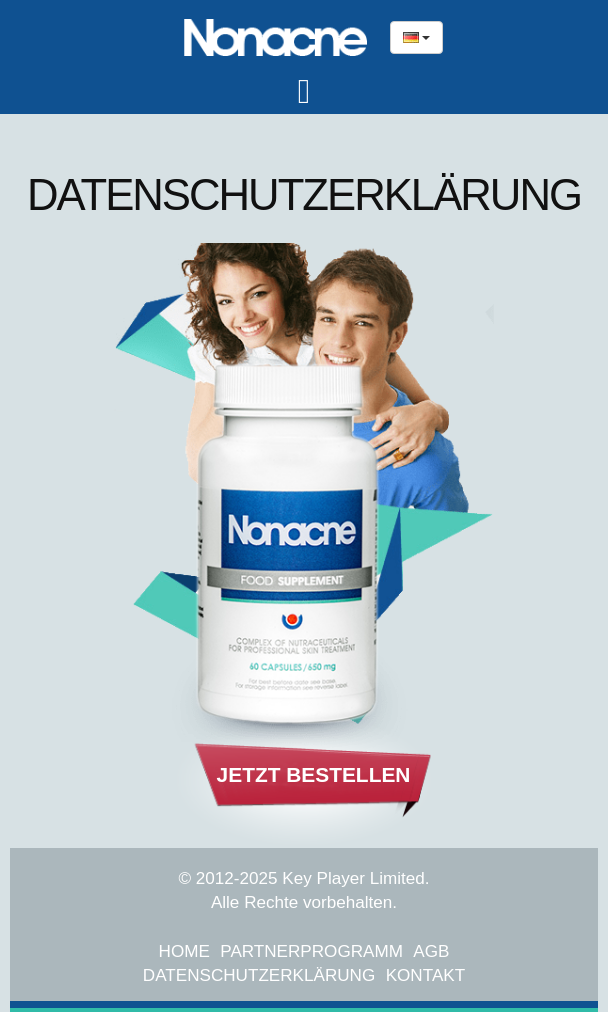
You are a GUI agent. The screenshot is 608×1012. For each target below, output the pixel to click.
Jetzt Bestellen (314, 774)
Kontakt (425, 975)
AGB (431, 951)
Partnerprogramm (311, 951)
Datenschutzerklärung (259, 975)
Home (184, 951)
